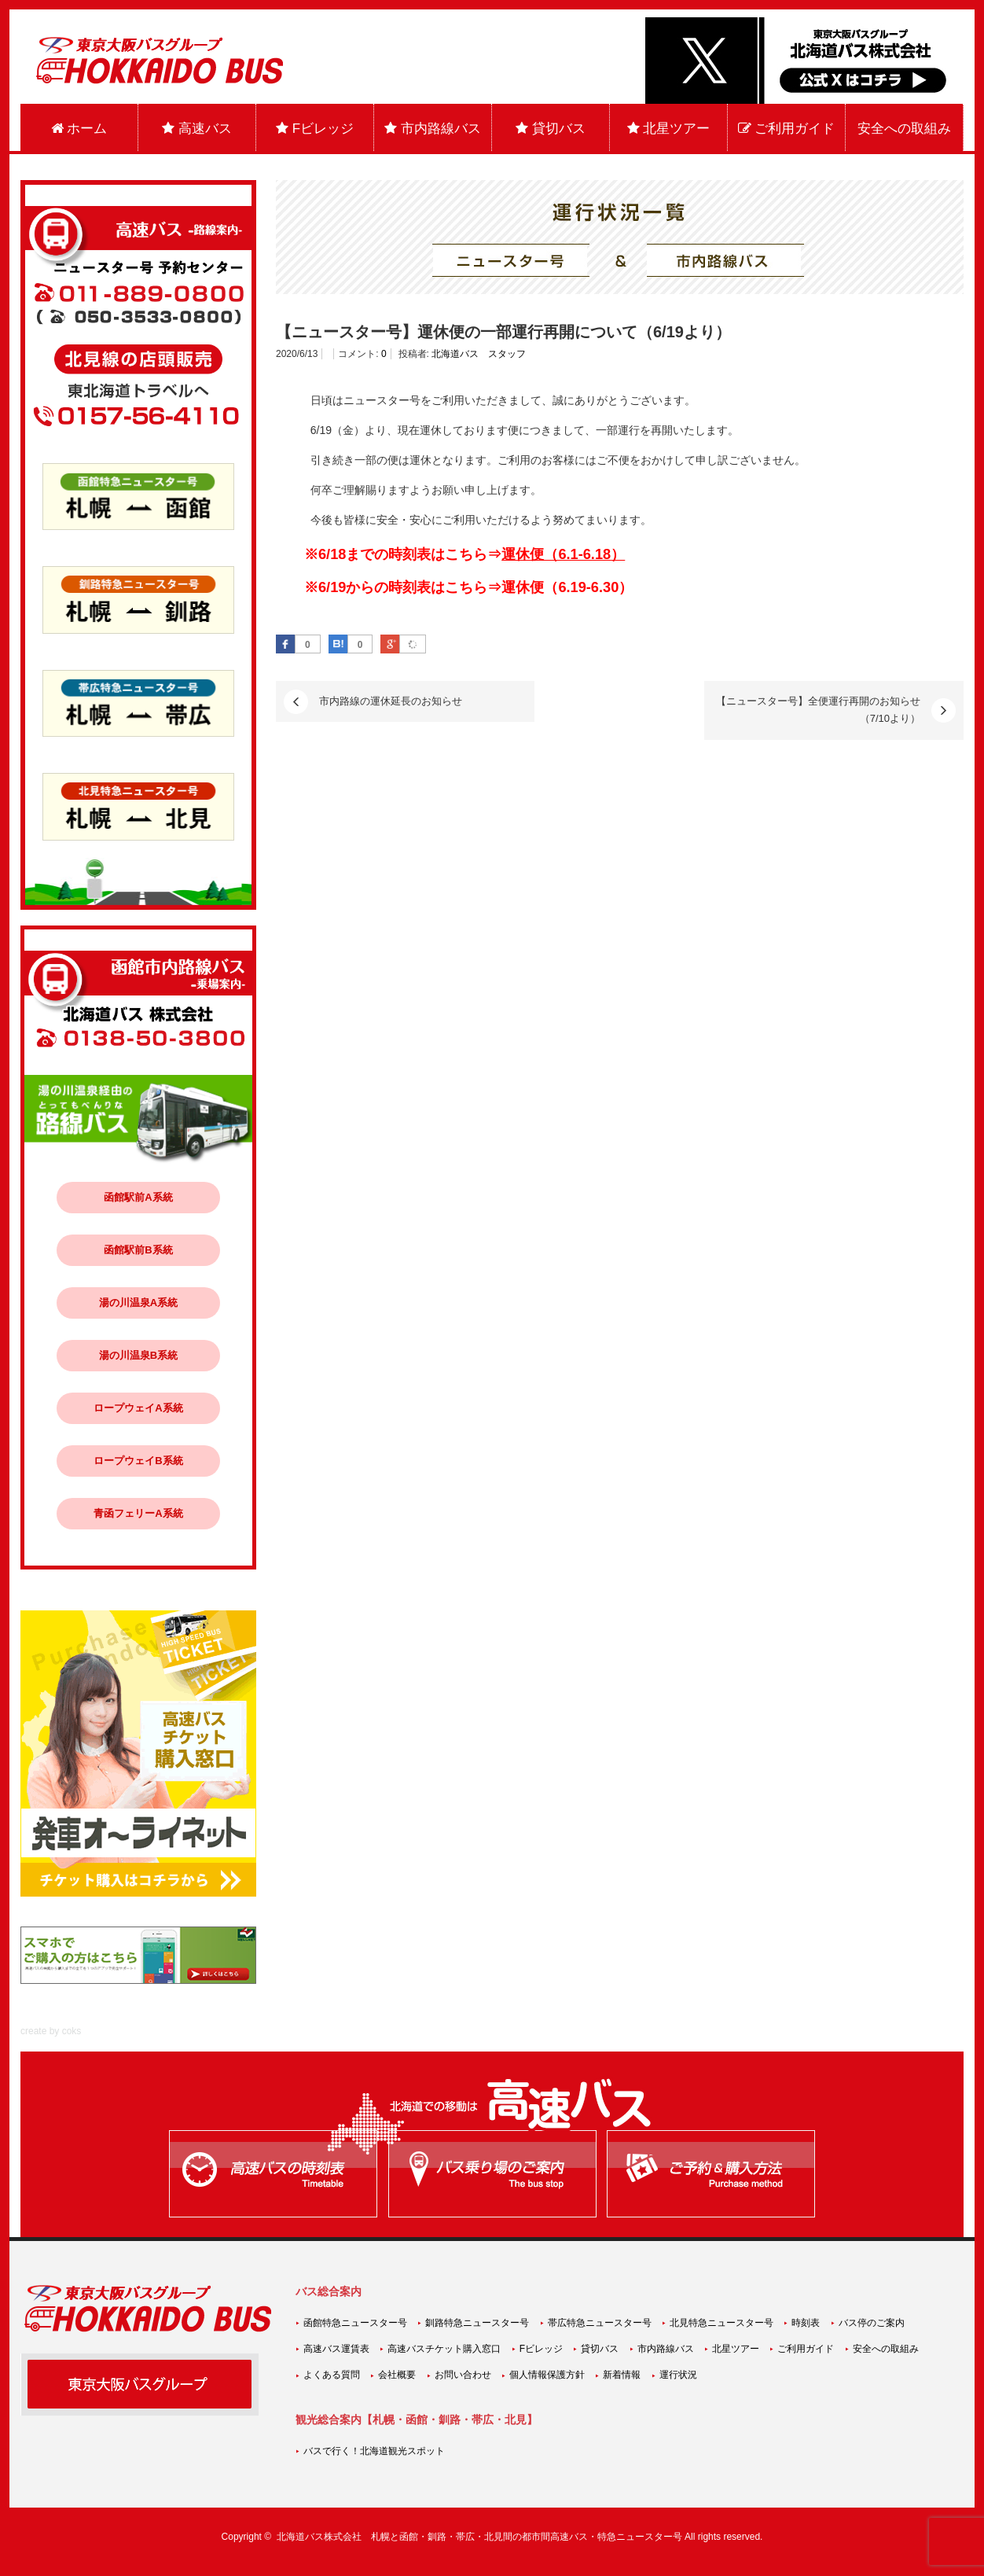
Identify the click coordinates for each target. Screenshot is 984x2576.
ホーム (79, 128)
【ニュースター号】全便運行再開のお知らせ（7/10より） (818, 709)
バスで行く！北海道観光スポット (374, 2450)
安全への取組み (904, 128)
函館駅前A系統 (138, 1197)
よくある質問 (331, 2374)
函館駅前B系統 (138, 1250)
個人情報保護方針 (547, 2374)
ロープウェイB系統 (138, 1460)
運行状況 (678, 2374)
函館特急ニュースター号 (355, 2322)
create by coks (50, 2031)
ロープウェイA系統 (138, 1408)
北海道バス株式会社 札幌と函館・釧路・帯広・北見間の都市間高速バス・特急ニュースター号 (479, 2536)
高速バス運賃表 (336, 2348)
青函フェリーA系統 (138, 1513)
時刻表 (805, 2322)
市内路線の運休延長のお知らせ (390, 701)
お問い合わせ (463, 2374)
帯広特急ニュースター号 (600, 2322)
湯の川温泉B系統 (138, 1355)
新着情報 (622, 2374)
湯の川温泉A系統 (138, 1302)
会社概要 (397, 2374)
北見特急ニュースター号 (721, 2322)
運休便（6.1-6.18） (563, 554)
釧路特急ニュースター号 (477, 2322)
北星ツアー (668, 128)
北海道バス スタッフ (478, 353)
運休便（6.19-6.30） (567, 587)
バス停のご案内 (872, 2322)
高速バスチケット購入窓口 (444, 2348)
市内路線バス (432, 128)
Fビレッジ (315, 128)
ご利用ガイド (786, 128)
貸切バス (551, 128)
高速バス (197, 128)
